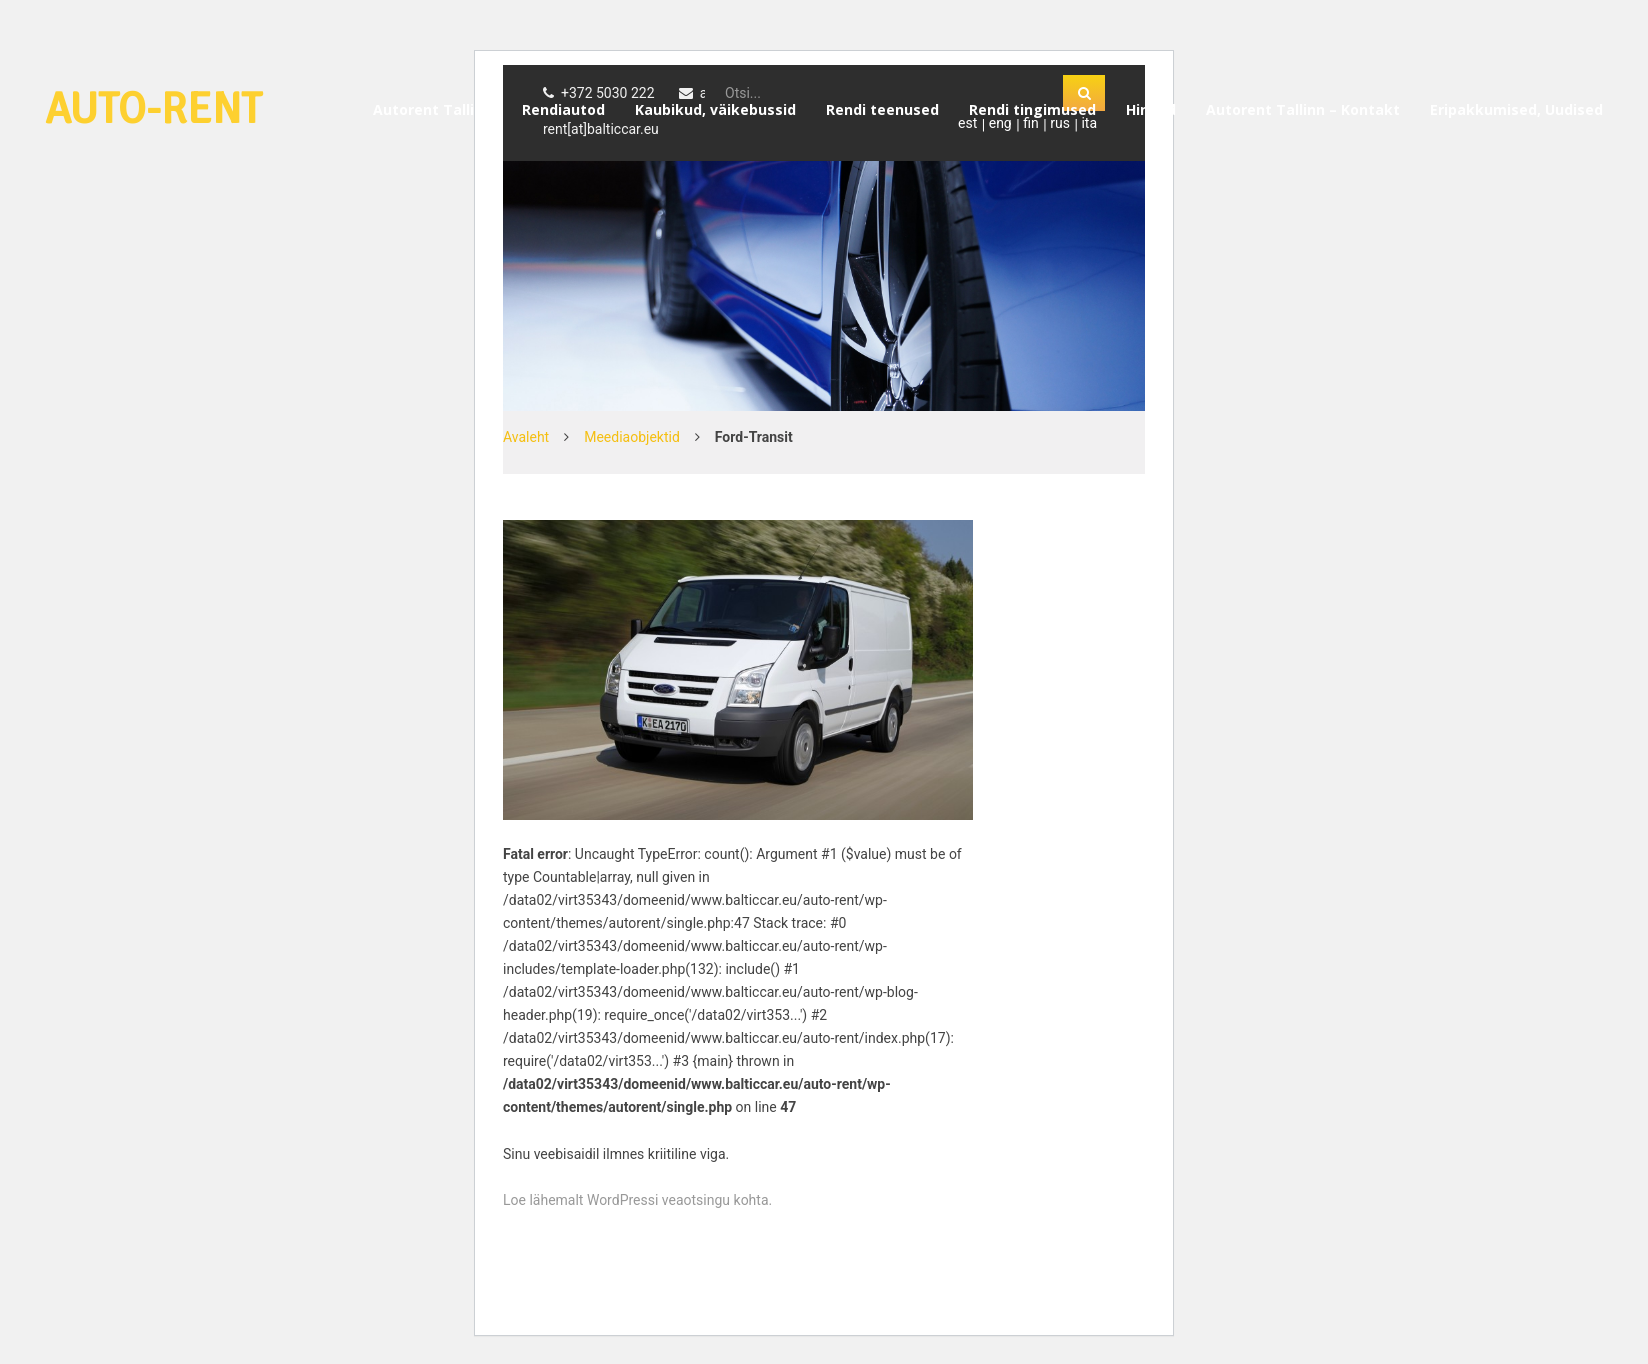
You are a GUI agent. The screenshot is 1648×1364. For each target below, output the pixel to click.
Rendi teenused (882, 109)
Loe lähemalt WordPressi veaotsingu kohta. (637, 1200)
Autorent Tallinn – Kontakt (1303, 109)
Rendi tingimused (1032, 109)
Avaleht (526, 437)
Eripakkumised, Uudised (1516, 109)
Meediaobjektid (632, 437)
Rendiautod (563, 109)
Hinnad (1151, 109)
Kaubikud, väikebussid (715, 109)
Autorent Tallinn (432, 109)
